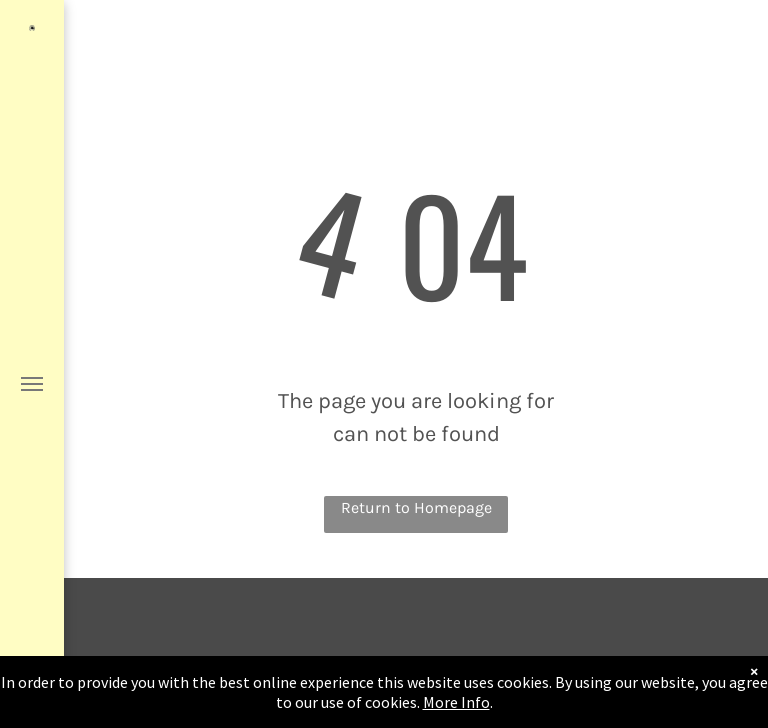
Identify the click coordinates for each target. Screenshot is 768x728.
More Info (456, 703)
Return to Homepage (416, 507)
